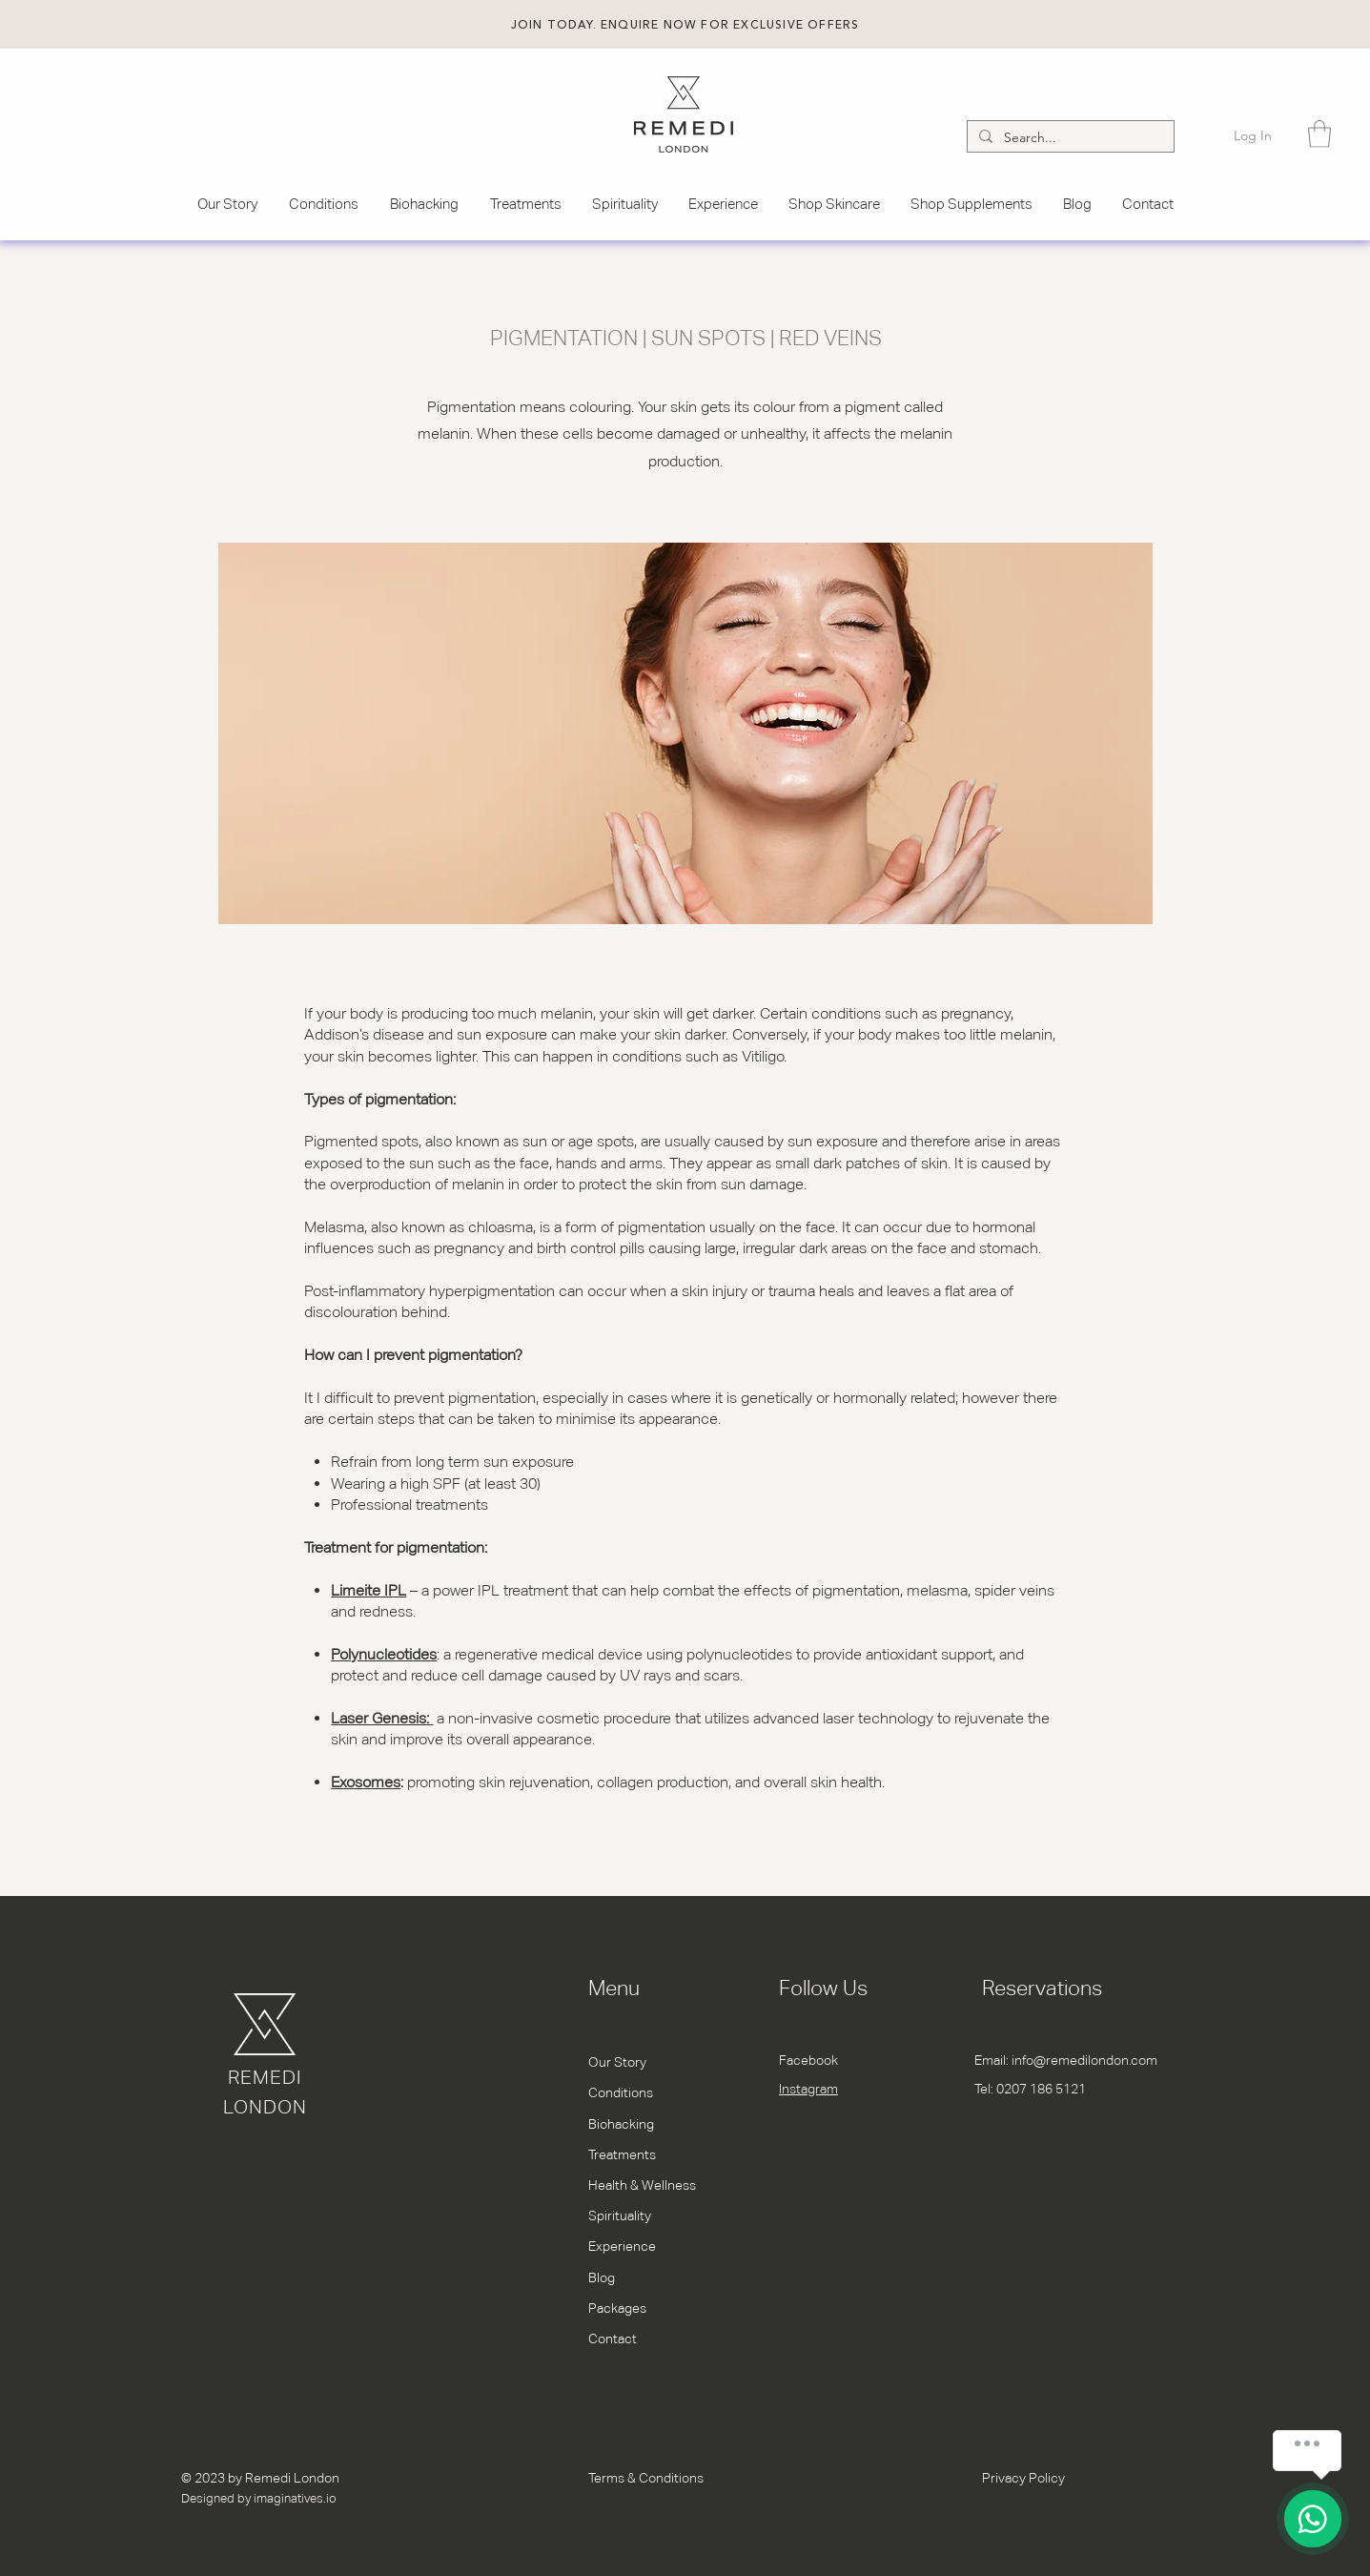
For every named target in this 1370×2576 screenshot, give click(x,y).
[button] (685, 25)
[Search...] (1069, 138)
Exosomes (365, 1782)
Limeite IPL (368, 1590)
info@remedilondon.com (1084, 2060)
